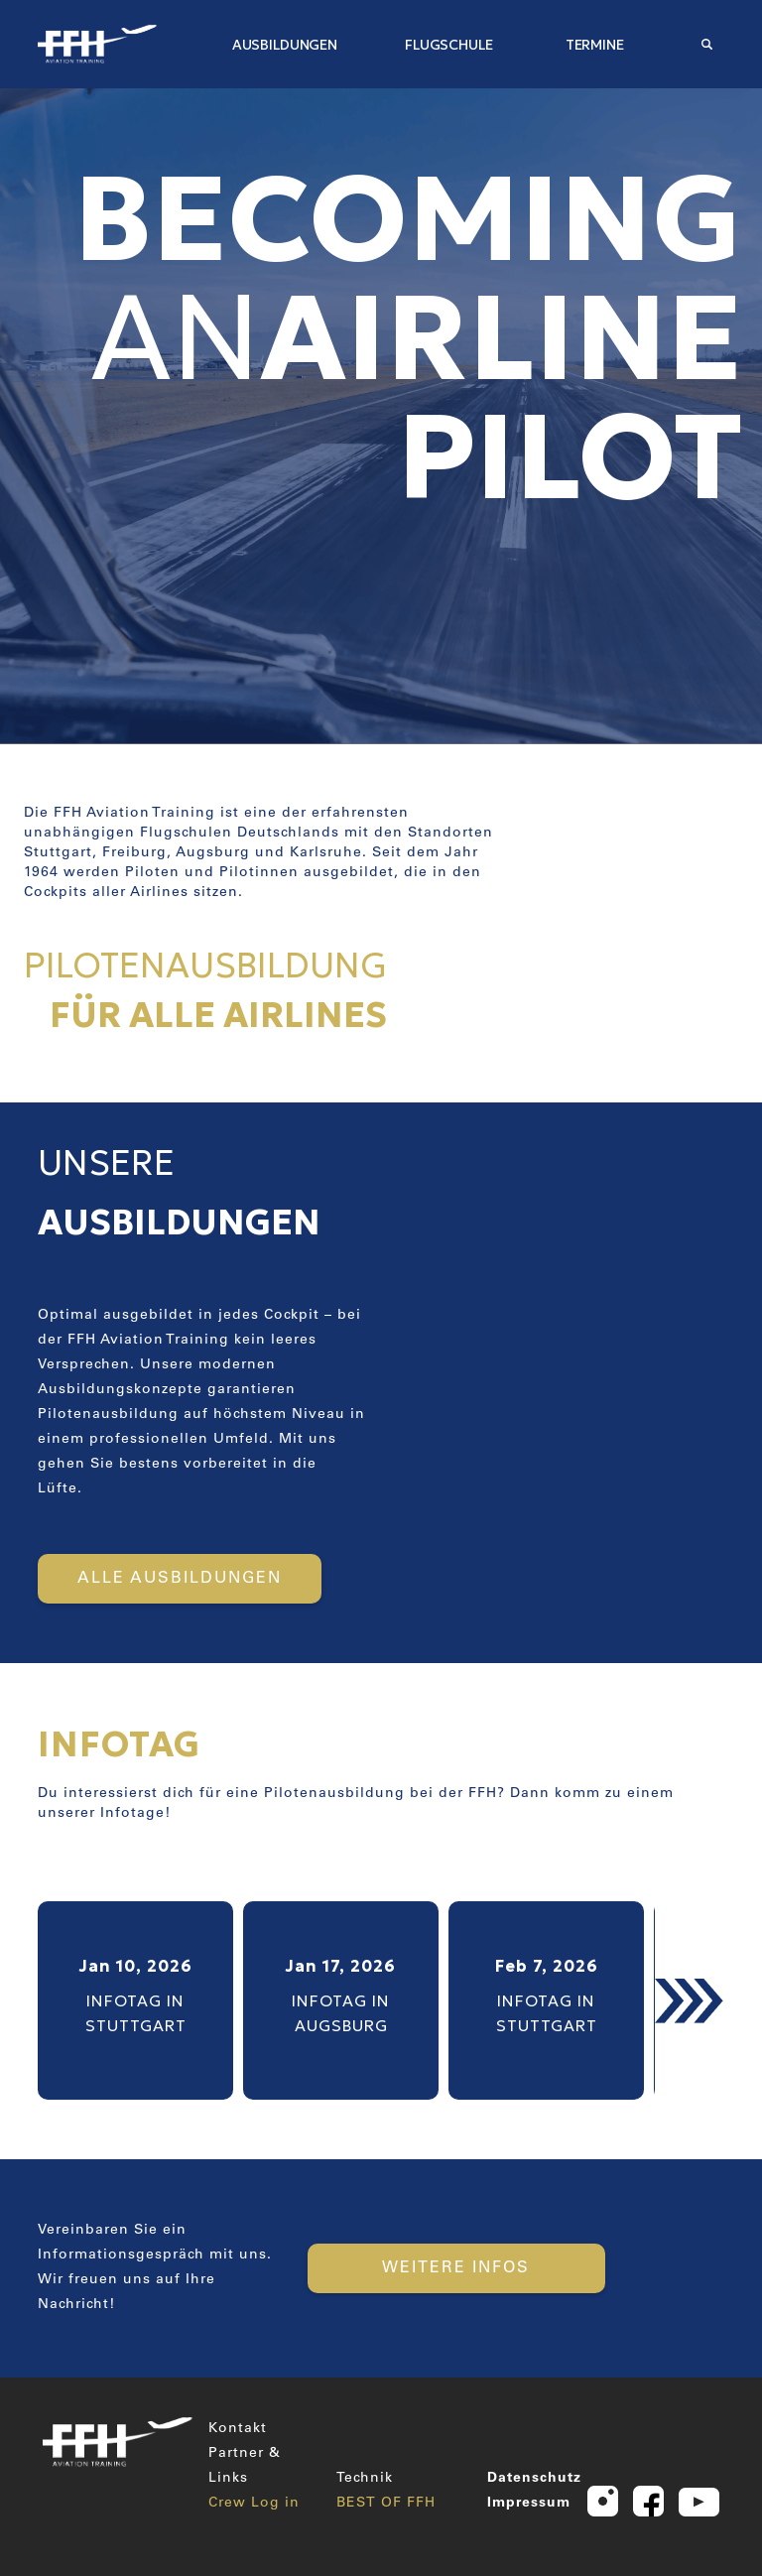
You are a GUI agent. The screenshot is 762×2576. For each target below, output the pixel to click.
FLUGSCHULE (449, 45)
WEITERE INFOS (456, 2268)
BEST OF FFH (386, 2504)
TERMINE (595, 45)
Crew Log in (254, 2504)
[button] (689, 2000)
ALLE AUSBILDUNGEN (179, 1579)
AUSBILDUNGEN (284, 45)
